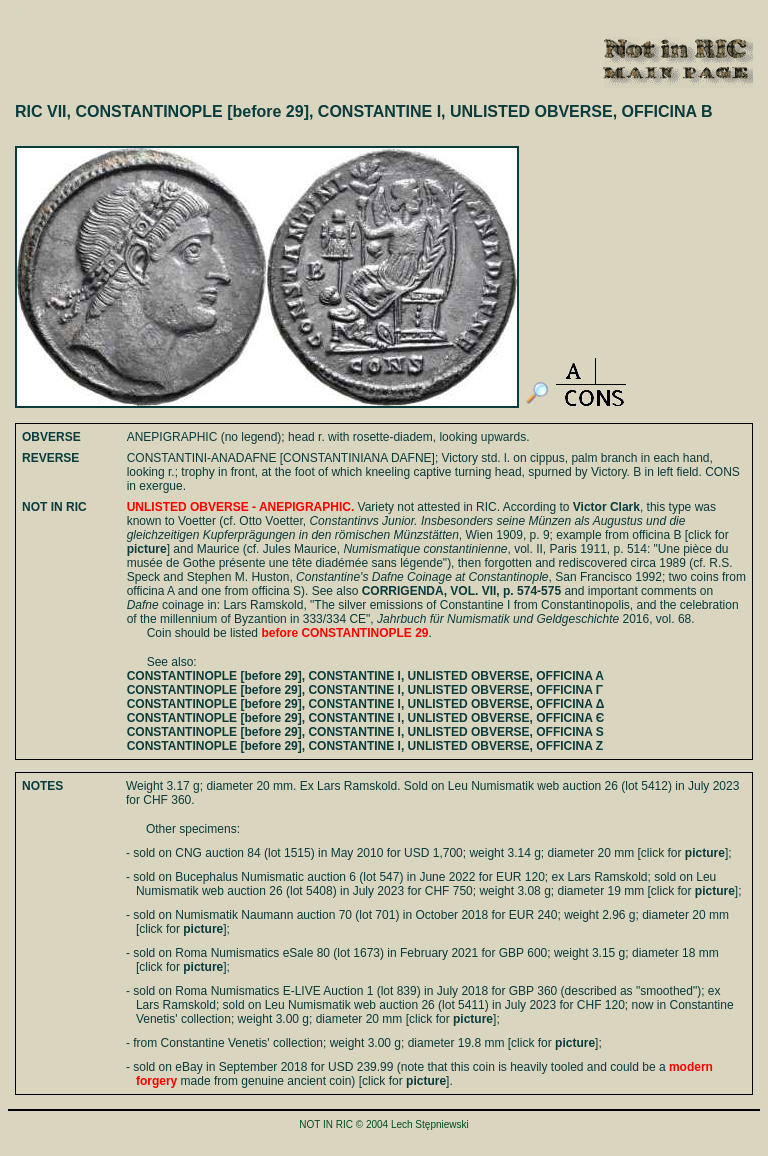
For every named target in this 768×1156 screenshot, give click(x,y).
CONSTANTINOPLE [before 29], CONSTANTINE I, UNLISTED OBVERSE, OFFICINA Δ (366, 704)
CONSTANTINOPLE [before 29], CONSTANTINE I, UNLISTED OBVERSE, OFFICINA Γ (365, 690)
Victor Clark (606, 507)
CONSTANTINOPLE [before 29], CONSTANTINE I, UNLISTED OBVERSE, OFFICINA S (365, 732)
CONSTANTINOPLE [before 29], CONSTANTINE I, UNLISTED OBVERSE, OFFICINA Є (366, 718)
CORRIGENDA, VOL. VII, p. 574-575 (461, 591)
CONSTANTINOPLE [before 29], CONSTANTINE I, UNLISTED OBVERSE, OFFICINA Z (365, 746)
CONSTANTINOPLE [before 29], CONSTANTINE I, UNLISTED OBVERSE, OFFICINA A (365, 676)
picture (147, 549)
